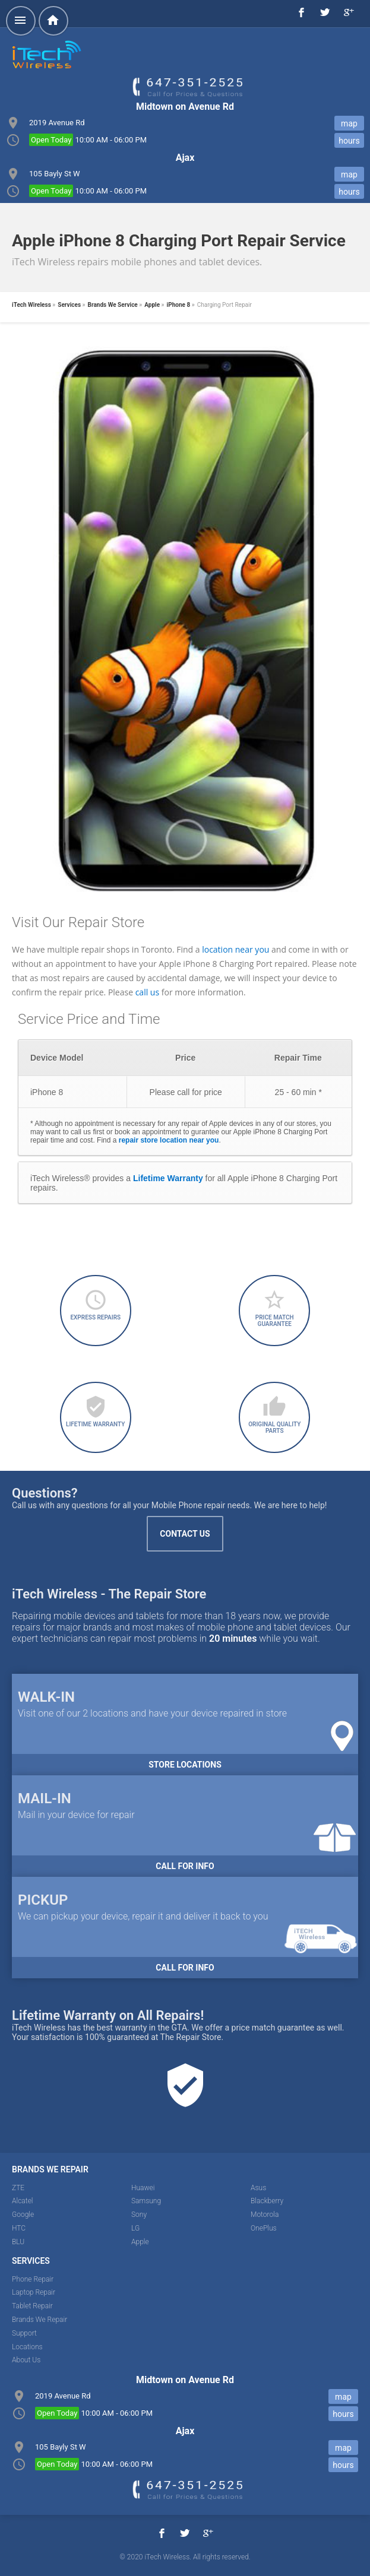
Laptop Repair (33, 2292)
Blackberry (267, 2201)
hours (349, 140)
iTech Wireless (31, 305)
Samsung (146, 2201)
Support (24, 2333)
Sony (139, 2214)
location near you (235, 949)
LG (135, 2228)
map (349, 123)
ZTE (18, 2188)
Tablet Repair (32, 2306)
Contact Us (185, 1533)
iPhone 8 (179, 305)
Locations (27, 2347)
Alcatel (22, 2201)
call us (147, 992)
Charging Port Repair (224, 305)
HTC (19, 2228)
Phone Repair (32, 2279)
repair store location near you (169, 1140)
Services (69, 305)
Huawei (142, 2188)
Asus (258, 2188)
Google (23, 2214)
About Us (26, 2360)
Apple (152, 305)
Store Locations (185, 1764)
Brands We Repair (39, 2319)
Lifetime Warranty (168, 1178)
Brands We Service (113, 305)
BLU (18, 2242)
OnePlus (264, 2228)
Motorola (265, 2214)
